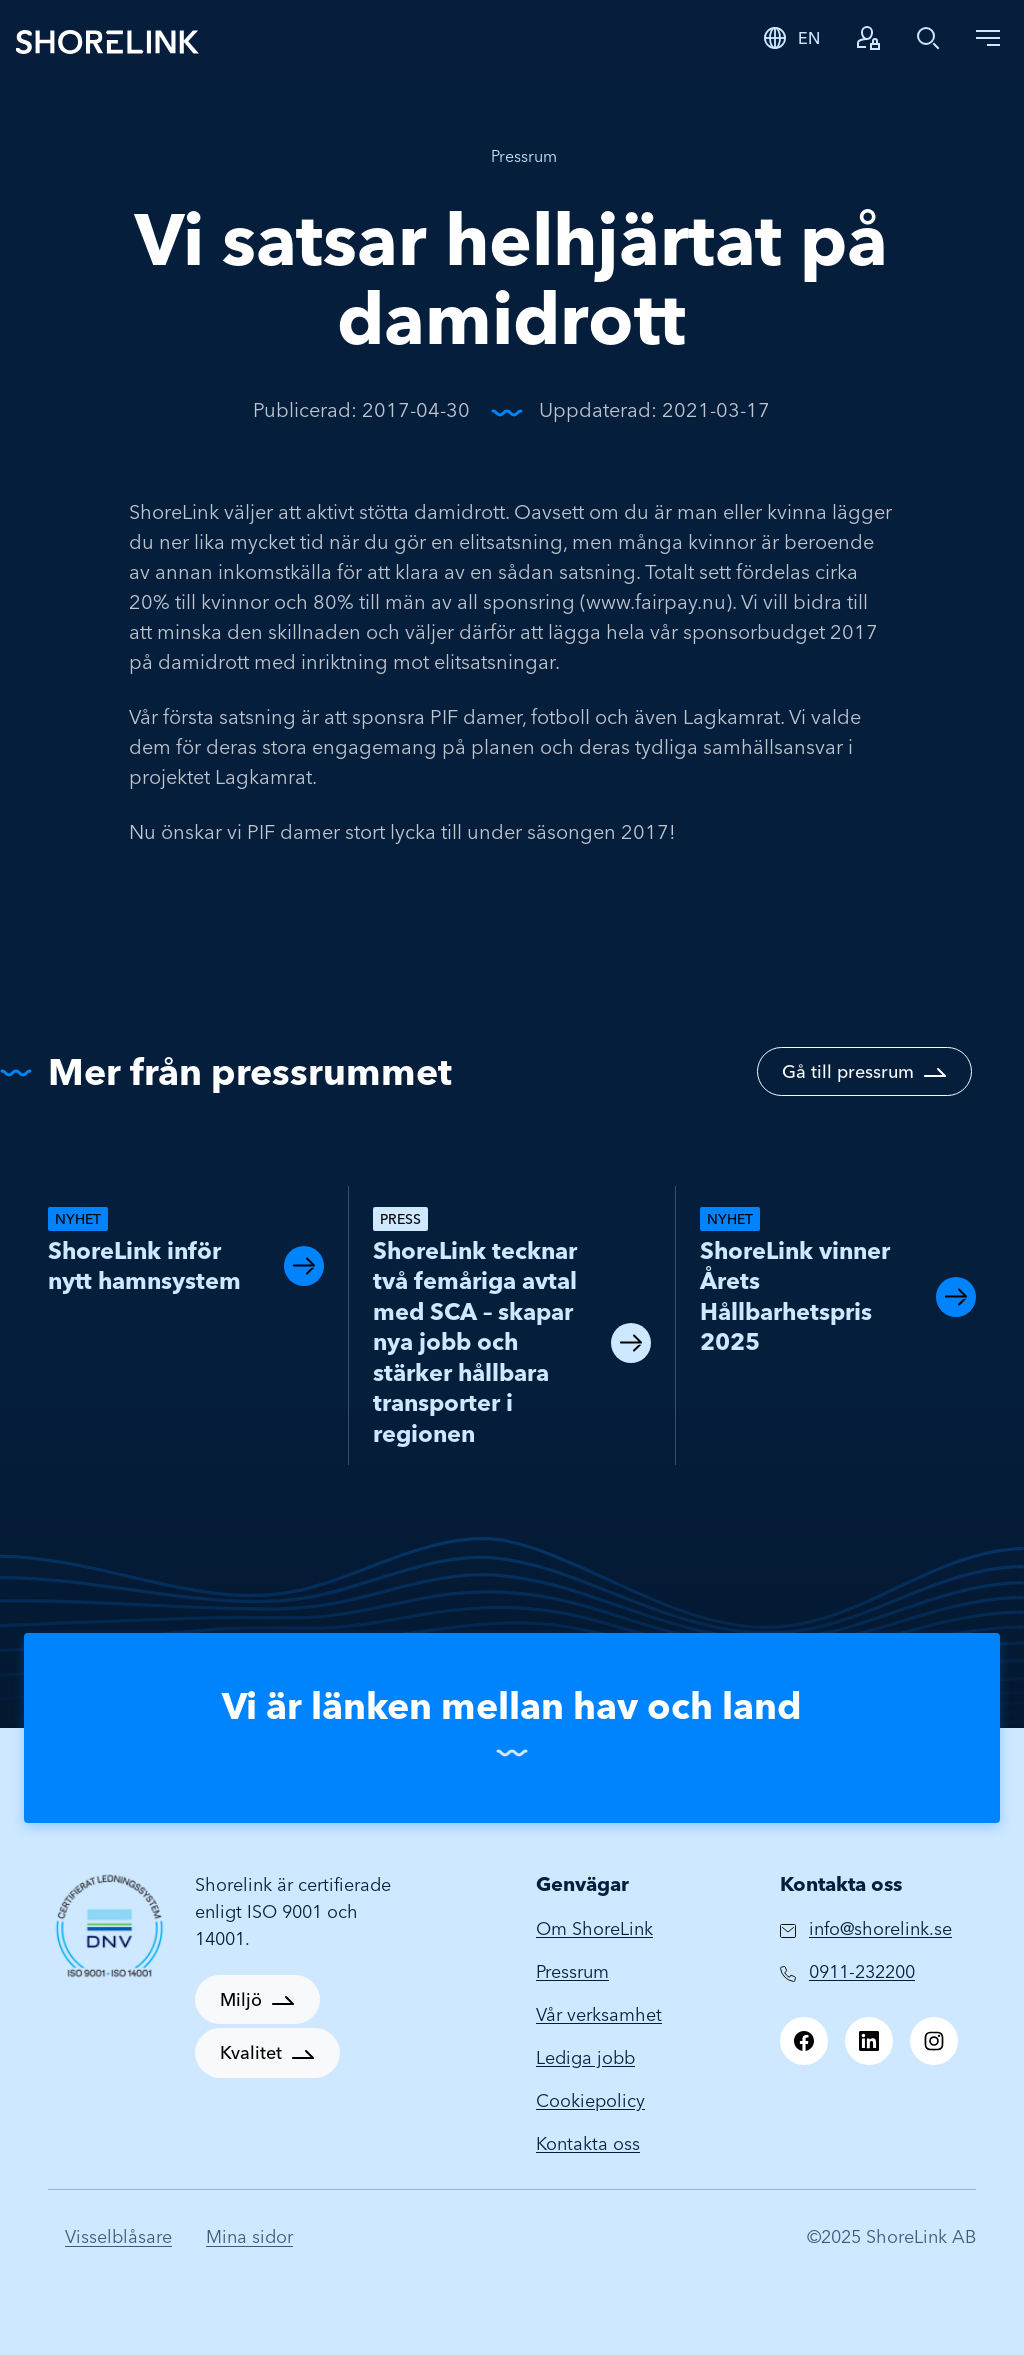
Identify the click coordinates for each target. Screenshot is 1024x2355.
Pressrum (524, 156)
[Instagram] (934, 2041)
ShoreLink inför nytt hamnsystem (144, 1266)
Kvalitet (251, 2052)
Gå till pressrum (848, 1071)
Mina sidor (249, 2236)
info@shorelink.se (880, 1928)
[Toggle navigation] (988, 38)
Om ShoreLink (594, 1928)
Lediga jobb (585, 2057)
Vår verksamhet (599, 2014)
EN (809, 38)
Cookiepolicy (590, 2100)
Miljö (241, 1999)
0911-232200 (862, 1971)
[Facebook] (804, 2041)
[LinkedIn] (869, 2041)
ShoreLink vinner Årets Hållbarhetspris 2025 (795, 1296)
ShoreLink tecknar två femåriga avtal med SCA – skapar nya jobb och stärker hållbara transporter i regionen (475, 1342)
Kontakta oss (588, 2143)
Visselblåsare (118, 2236)
